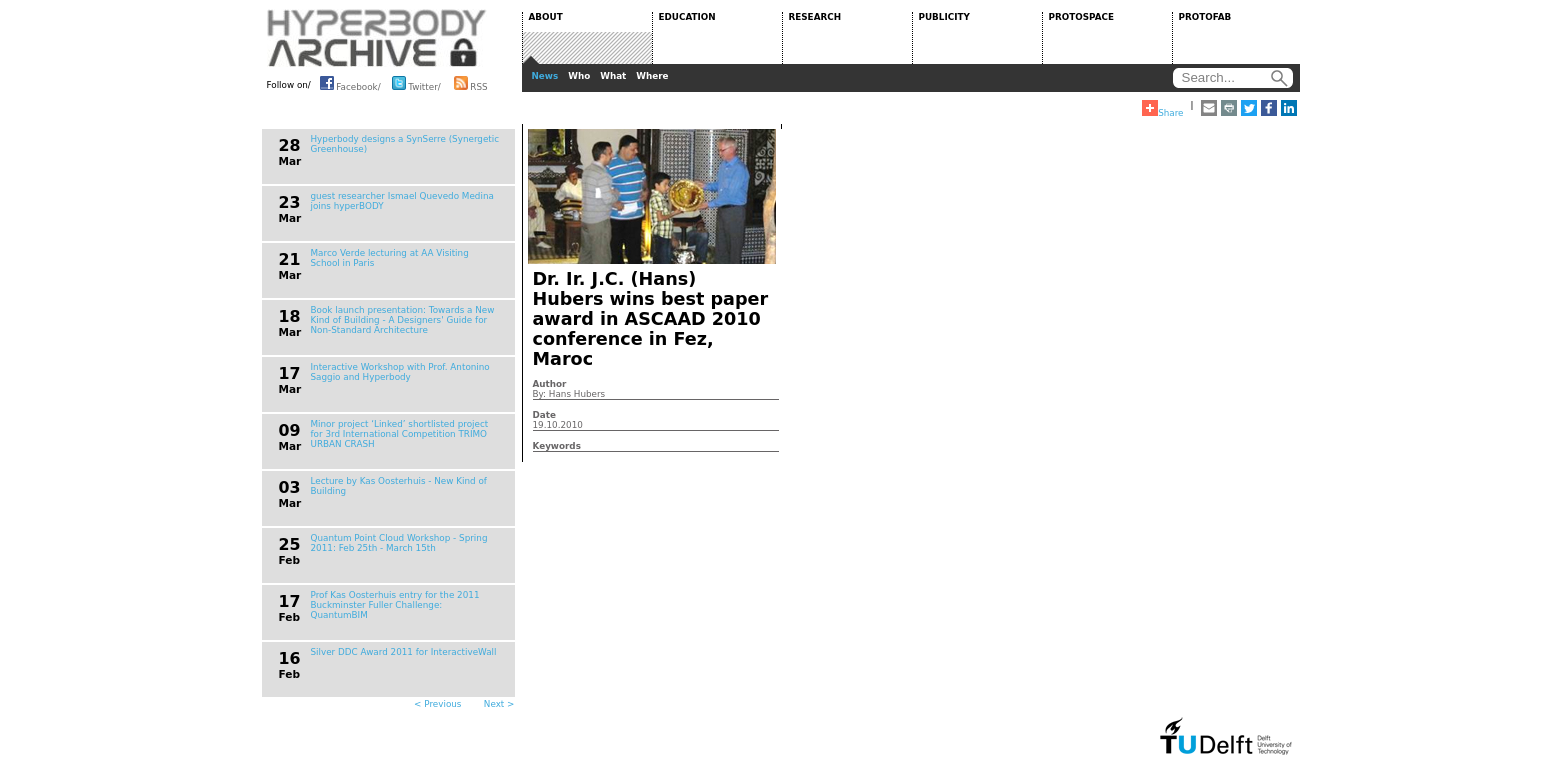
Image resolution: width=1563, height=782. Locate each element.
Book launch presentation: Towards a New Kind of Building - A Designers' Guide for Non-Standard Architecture (403, 320)
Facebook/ (350, 83)
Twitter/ (416, 83)
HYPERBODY (377, 38)
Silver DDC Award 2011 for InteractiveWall (404, 652)
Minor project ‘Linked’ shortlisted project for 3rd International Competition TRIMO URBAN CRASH (400, 434)
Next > (499, 704)
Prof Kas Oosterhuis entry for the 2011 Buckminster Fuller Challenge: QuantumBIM (395, 605)
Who (579, 76)
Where (652, 76)
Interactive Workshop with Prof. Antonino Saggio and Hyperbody (400, 372)
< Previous (437, 704)
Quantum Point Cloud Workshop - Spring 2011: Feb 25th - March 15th (399, 543)
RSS (471, 83)
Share (1162, 109)
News (545, 76)
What (613, 76)
